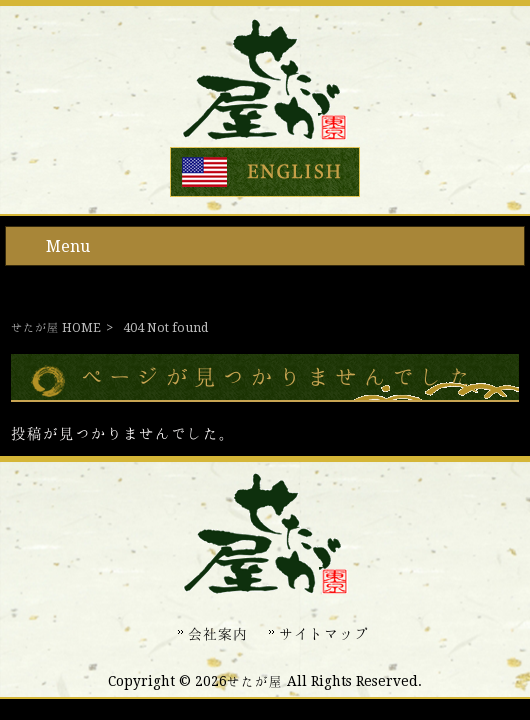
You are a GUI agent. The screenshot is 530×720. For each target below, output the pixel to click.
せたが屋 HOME (56, 328)
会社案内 (218, 634)
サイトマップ (324, 634)
